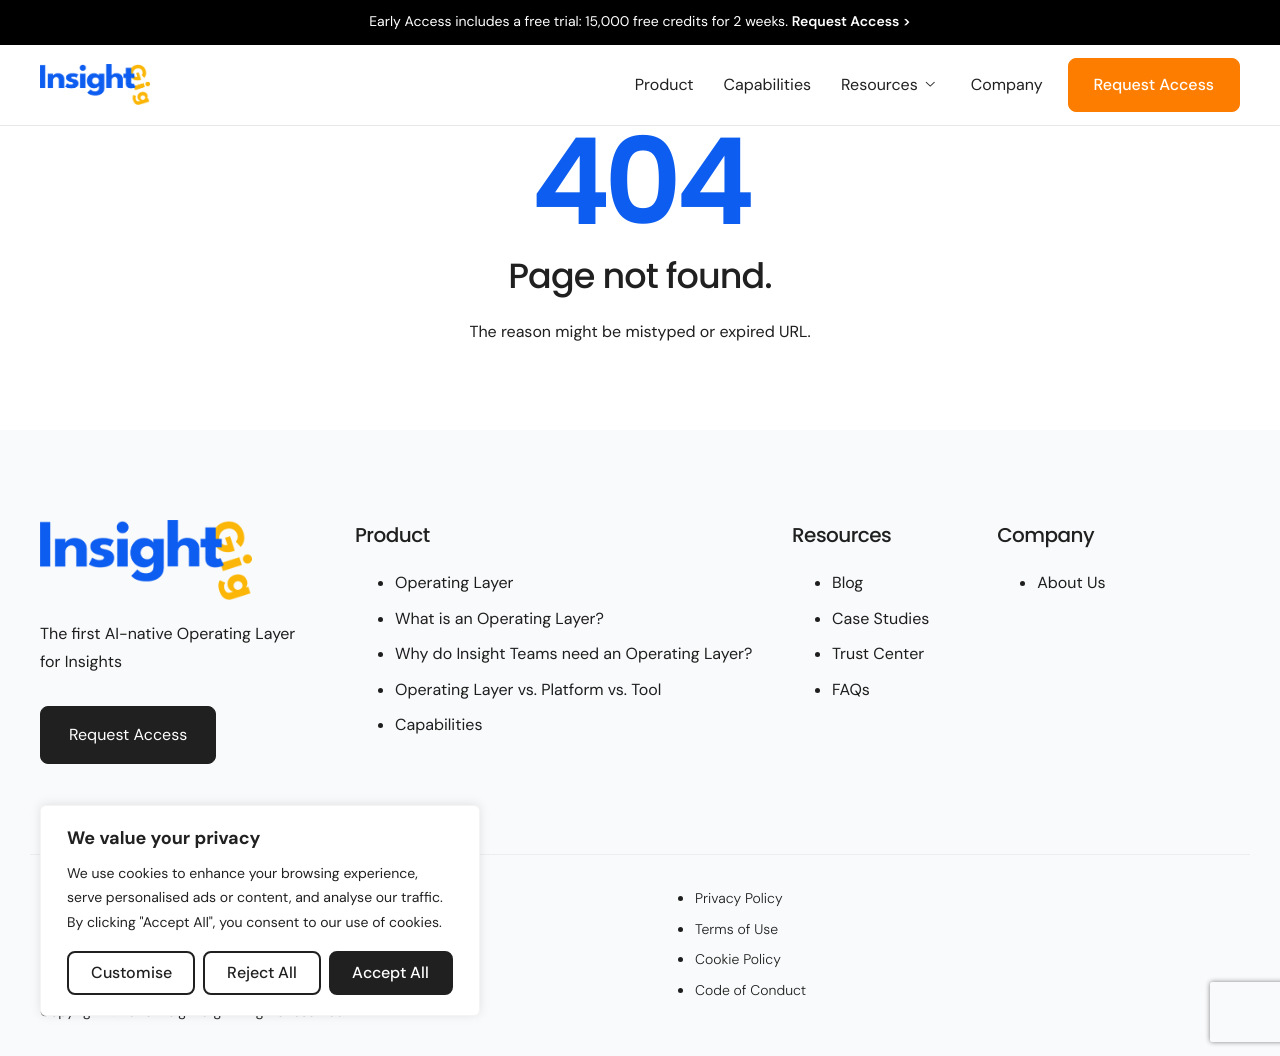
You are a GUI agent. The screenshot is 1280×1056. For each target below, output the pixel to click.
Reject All (262, 972)
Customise (131, 972)
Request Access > (851, 22)
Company (1007, 85)
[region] (260, 911)
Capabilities (767, 85)
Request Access (1154, 84)
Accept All (390, 972)
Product (664, 85)
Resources (888, 85)
